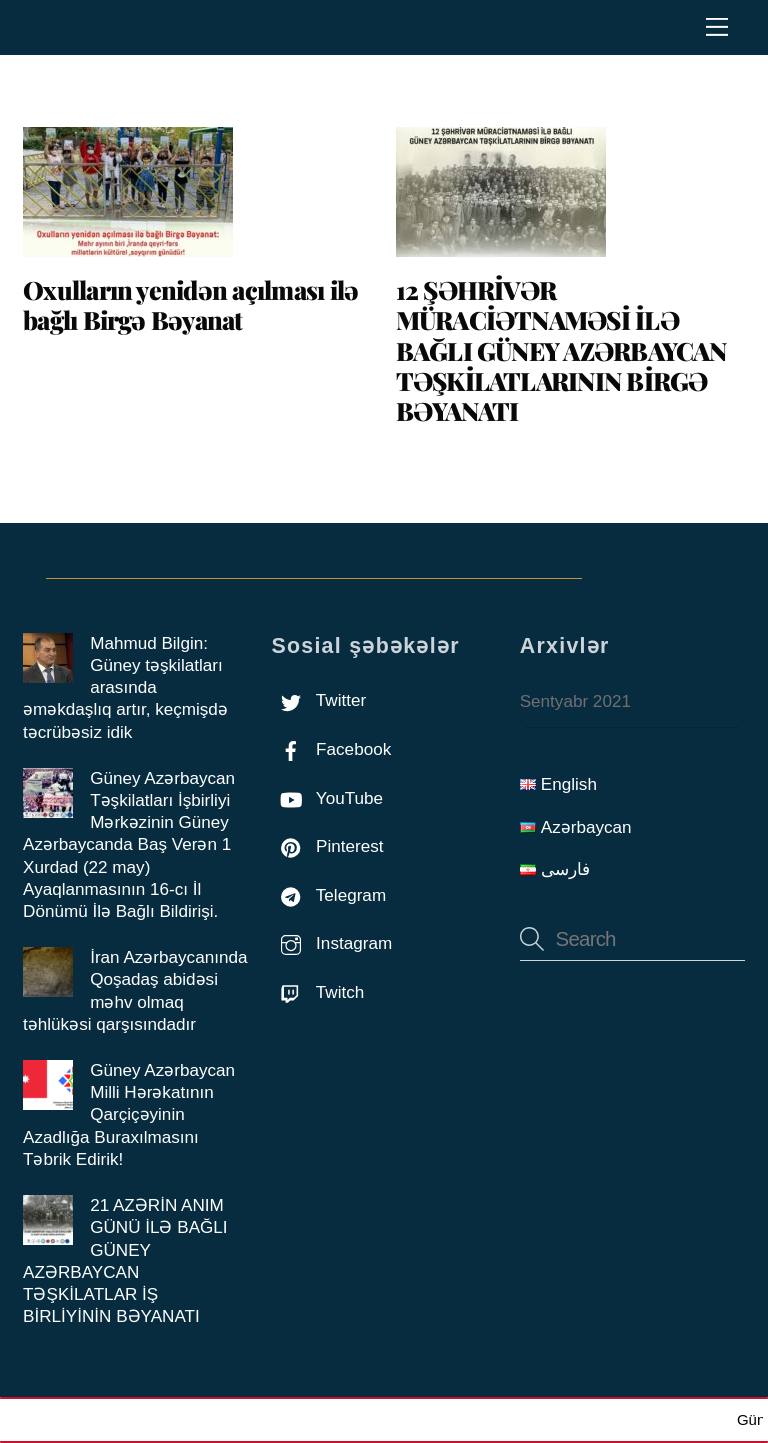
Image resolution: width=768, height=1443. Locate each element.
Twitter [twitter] (318, 700)
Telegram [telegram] (328, 895)
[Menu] (717, 27)
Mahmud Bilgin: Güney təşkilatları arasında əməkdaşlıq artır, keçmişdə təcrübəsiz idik (125, 688)
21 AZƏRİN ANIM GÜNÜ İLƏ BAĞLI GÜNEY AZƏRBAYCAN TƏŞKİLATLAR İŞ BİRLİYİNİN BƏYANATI (125, 1261)
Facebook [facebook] (331, 749)
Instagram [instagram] (331, 943)
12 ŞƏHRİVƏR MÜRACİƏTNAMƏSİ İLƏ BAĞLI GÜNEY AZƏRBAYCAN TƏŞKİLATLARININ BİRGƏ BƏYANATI (561, 350)
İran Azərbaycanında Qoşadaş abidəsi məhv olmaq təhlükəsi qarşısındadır (135, 991)
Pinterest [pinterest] (327, 846)
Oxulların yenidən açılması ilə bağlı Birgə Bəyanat (190, 304)
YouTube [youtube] (327, 798)
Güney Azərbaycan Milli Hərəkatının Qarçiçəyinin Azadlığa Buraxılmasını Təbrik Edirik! (129, 1115)
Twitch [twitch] (317, 992)
